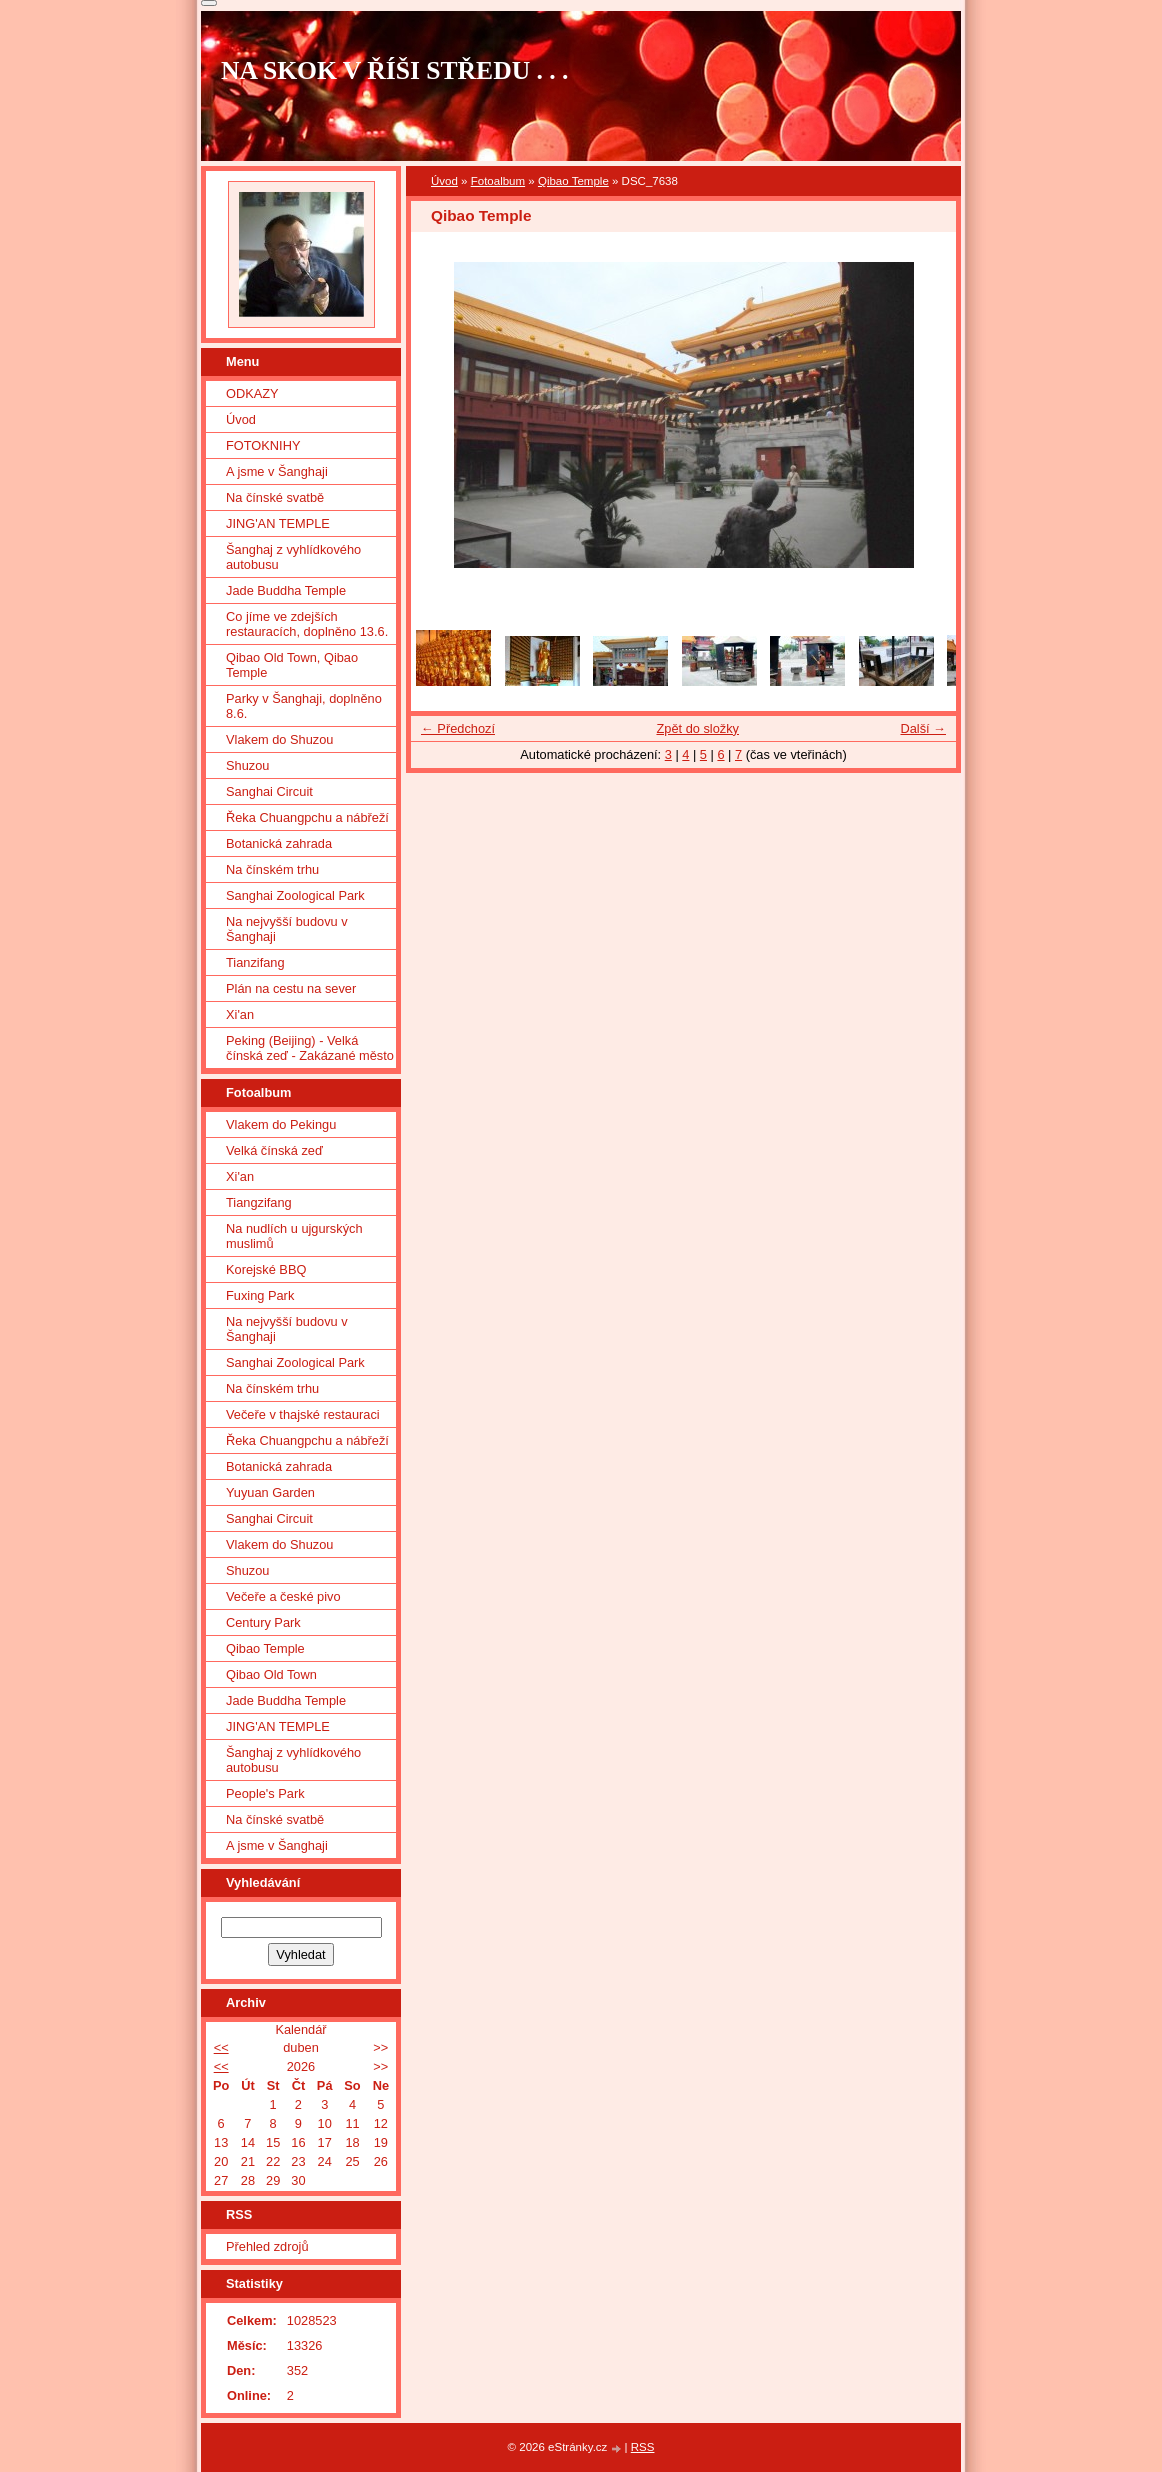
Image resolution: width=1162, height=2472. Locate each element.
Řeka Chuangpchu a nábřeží (307, 817)
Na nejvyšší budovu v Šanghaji (287, 929)
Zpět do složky (697, 728)
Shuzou (247, 765)
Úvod (444, 181)
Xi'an (240, 1014)
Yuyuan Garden (270, 1492)
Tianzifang (255, 962)
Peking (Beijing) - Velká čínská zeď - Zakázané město (310, 1048)
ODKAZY (252, 393)
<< (221, 2047)
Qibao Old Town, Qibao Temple (292, 665)
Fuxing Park (260, 1295)
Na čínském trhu (272, 869)
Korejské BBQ (266, 1269)
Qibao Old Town (271, 1674)
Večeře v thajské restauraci (303, 1414)
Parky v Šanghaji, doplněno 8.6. (304, 706)
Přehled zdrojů (267, 2246)
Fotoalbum (498, 181)
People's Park (265, 1793)
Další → (923, 728)
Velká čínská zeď (274, 1150)
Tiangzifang (259, 1202)
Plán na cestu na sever (291, 988)
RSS (643, 2447)
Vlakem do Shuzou (279, 739)
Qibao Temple (573, 181)
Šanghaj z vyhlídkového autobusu (293, 557)
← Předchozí (458, 728)
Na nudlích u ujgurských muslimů (294, 1236)
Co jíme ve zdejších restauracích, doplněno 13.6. (307, 624)
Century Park (263, 1622)
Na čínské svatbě (275, 497)
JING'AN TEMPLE (278, 523)
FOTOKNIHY (263, 445)
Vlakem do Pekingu (281, 1124)
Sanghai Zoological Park (295, 895)
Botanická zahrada (279, 843)
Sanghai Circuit (269, 791)
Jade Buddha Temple (286, 590)
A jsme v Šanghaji (277, 471)
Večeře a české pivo (283, 1596)
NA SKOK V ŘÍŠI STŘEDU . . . (395, 70)
